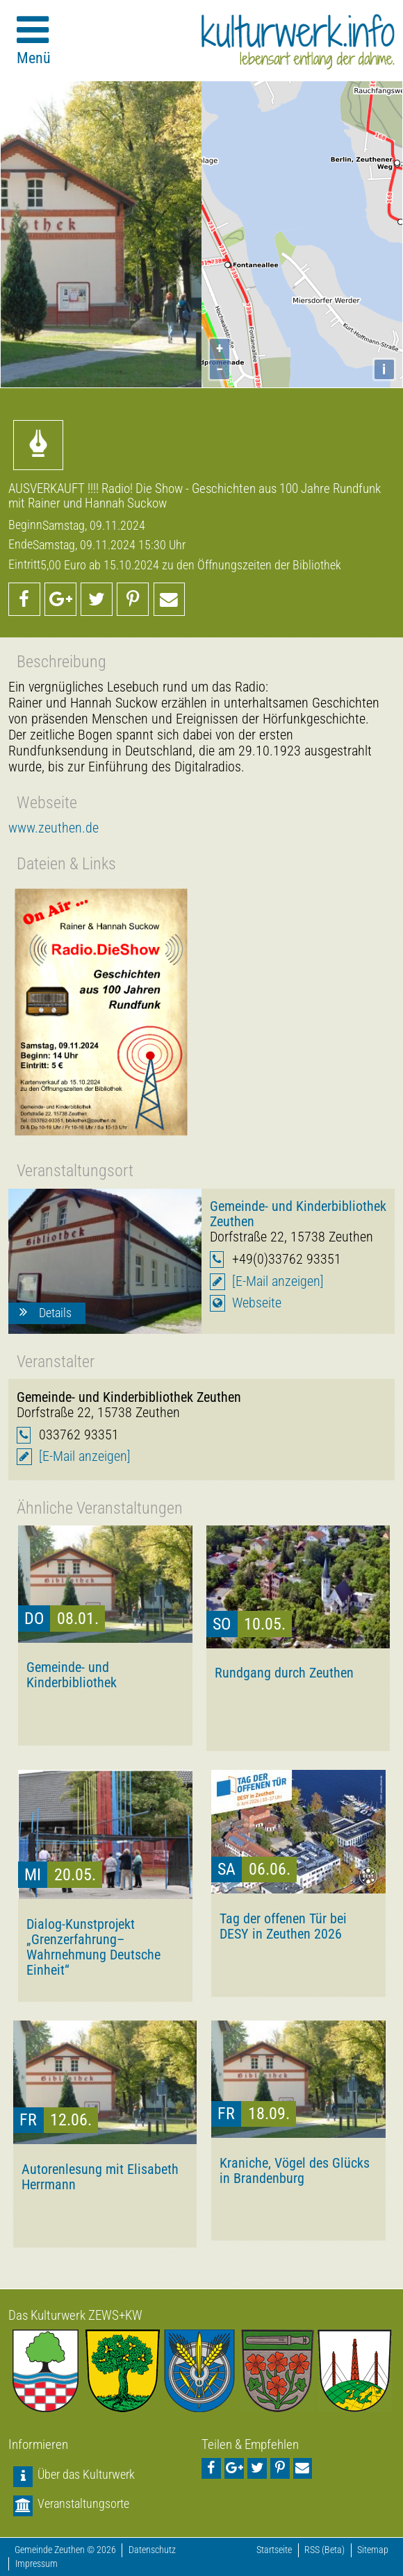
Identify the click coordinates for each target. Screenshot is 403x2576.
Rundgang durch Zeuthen (284, 1672)
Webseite (256, 1303)
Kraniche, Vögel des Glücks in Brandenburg (295, 2170)
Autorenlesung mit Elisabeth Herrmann (100, 2176)
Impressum (36, 2564)
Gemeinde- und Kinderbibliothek (71, 1674)
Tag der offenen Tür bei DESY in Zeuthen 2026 (283, 1926)
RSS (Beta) (324, 2550)
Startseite (274, 2550)
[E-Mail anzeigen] (278, 1281)
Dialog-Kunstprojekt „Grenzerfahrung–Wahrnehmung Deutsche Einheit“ (93, 1946)
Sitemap (372, 2550)
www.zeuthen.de (53, 828)
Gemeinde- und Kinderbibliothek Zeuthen (298, 1213)
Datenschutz (152, 2550)
